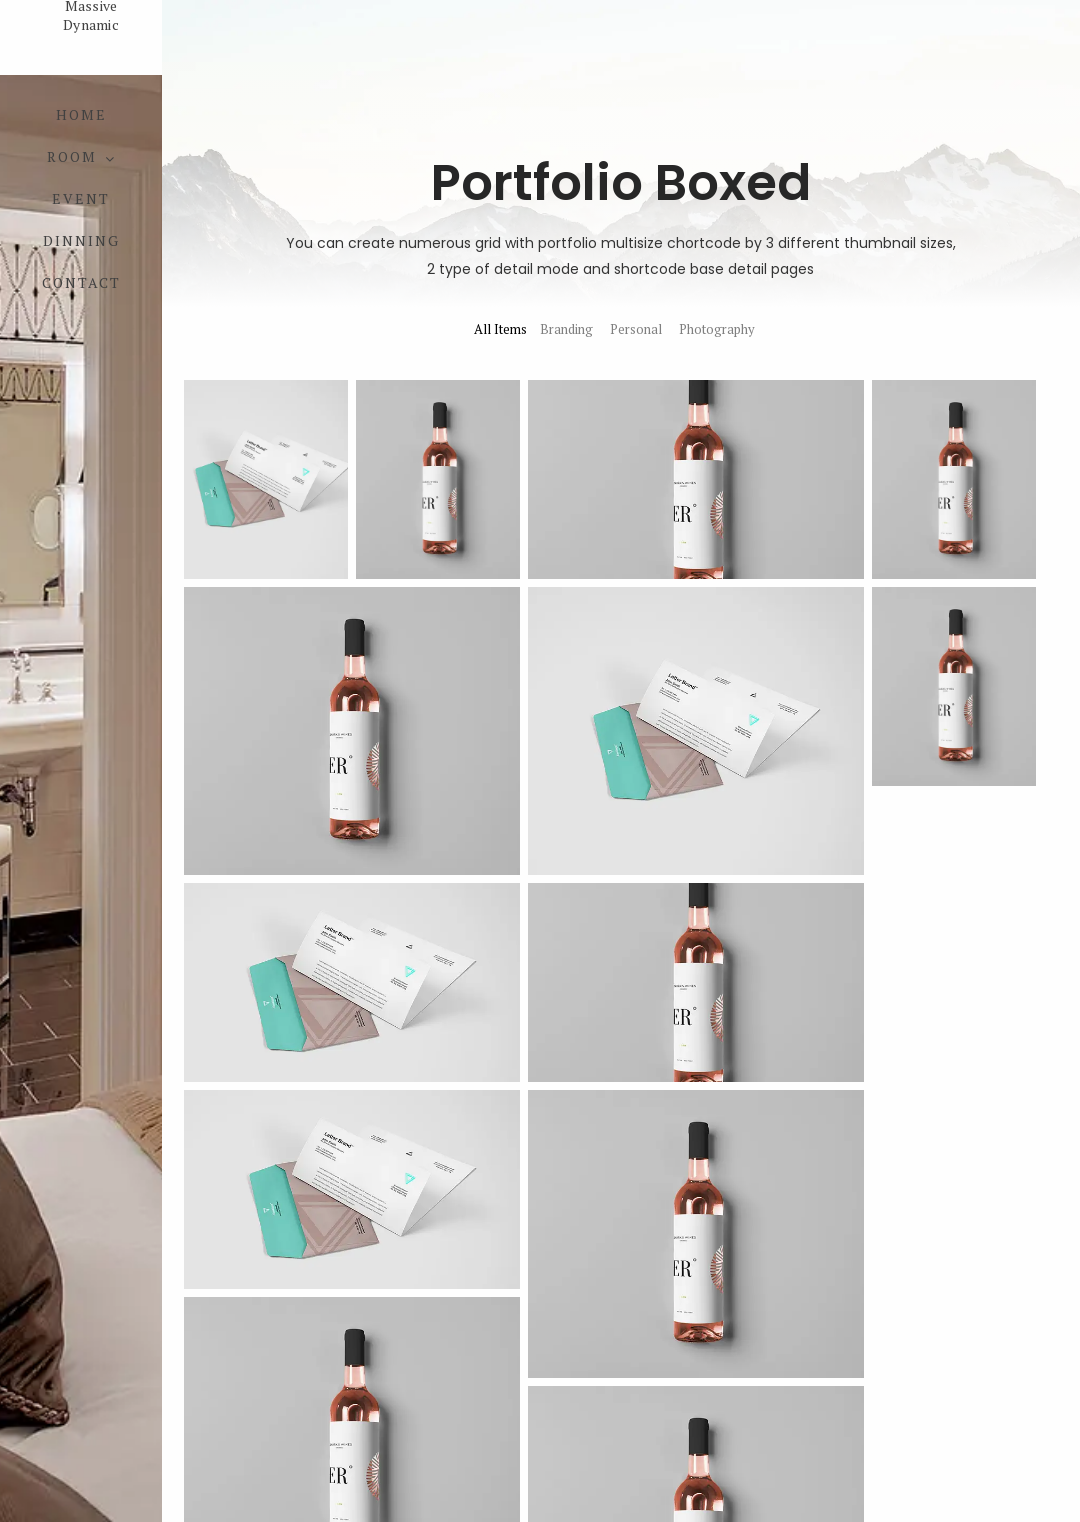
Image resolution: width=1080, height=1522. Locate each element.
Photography (717, 329)
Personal (636, 329)
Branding (566, 329)
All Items (500, 329)
